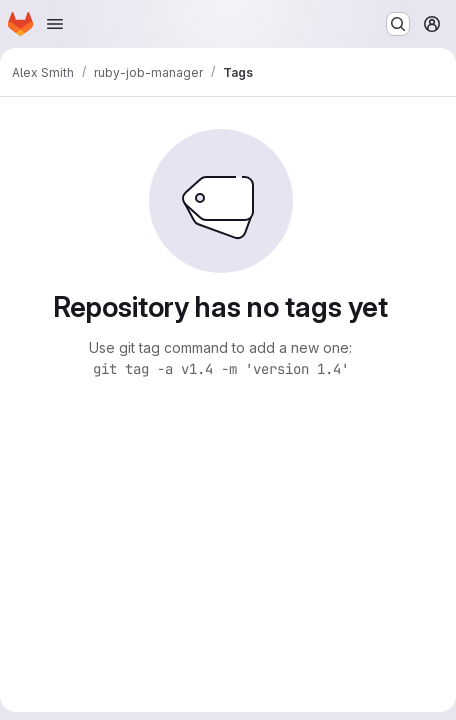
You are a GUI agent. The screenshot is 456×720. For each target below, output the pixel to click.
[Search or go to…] (398, 24)
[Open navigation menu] (55, 24)
